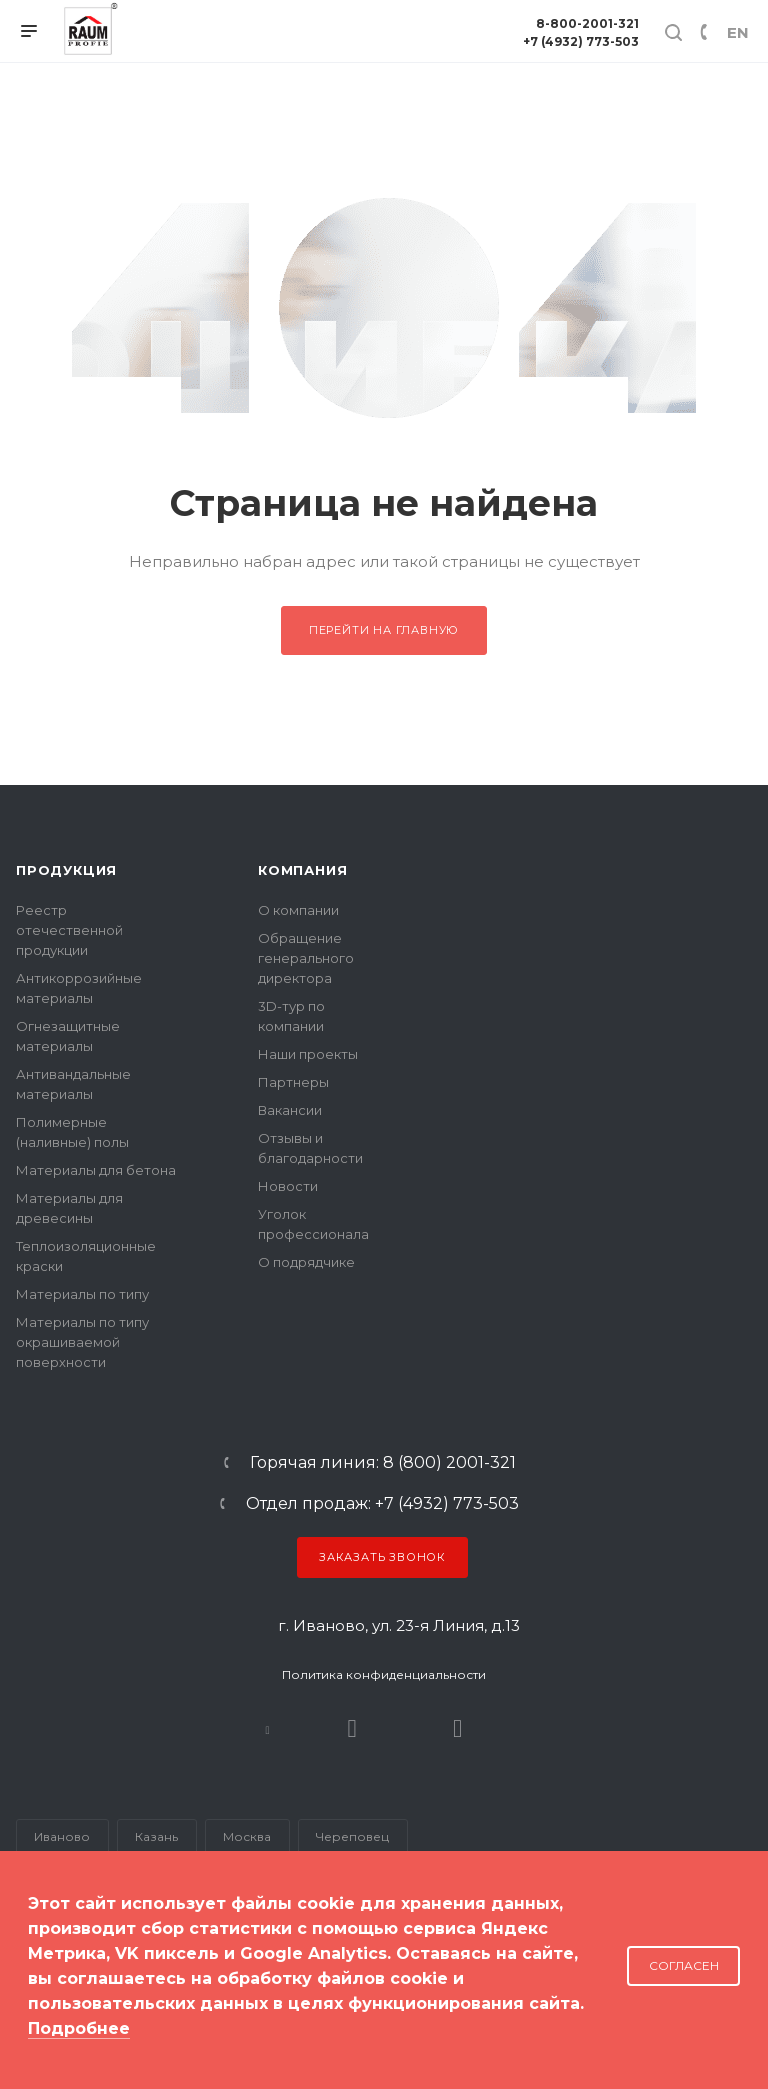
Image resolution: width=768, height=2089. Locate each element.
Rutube (352, 1728)
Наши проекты (308, 1054)
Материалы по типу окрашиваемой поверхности (82, 1342)
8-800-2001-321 (587, 23)
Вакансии (290, 1110)
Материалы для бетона (96, 1170)
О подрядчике (306, 1262)
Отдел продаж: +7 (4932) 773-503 (382, 1504)
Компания (302, 870)
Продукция (66, 870)
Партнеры (293, 1082)
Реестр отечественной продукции (69, 930)
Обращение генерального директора (306, 958)
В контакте (267, 1728)
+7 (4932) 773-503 (581, 41)
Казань (156, 1836)
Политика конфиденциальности (384, 1674)
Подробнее (79, 2028)
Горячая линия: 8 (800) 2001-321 (383, 1463)
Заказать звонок (382, 1557)
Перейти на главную (384, 630)
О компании (298, 910)
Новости (288, 1186)
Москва (247, 1836)
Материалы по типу (82, 1294)
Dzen (457, 1728)
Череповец (352, 1836)
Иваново (62, 1836)
